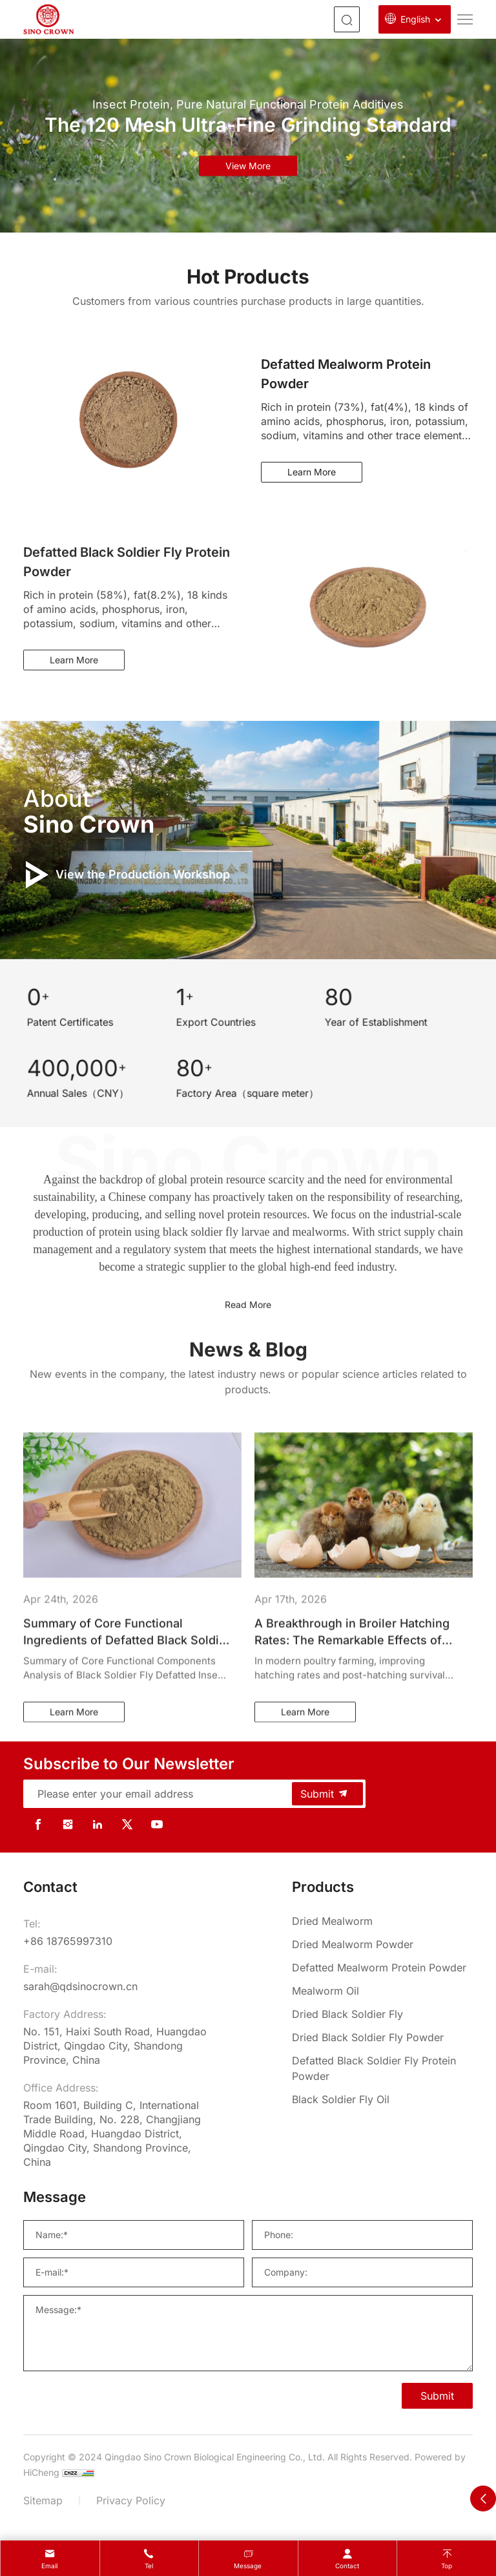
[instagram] (68, 1824)
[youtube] (157, 1824)
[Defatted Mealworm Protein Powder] (382, 1967)
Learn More (311, 471)
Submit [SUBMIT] (437, 2395)
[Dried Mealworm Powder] (382, 1944)
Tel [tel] (149, 2566)
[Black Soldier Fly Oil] (382, 2099)
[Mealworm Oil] (382, 1990)
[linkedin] (97, 1824)
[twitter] (127, 1824)
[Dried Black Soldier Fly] (382, 2014)
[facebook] (38, 1824)
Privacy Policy (130, 2500)
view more (248, 165)
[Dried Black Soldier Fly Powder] (382, 2037)
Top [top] (446, 2566)
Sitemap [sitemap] (43, 2500)
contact (347, 2566)
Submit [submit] (324, 1793)
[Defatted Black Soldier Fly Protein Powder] (382, 2068)
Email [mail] (49, 2566)
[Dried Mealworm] (382, 1921)
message (248, 2566)
